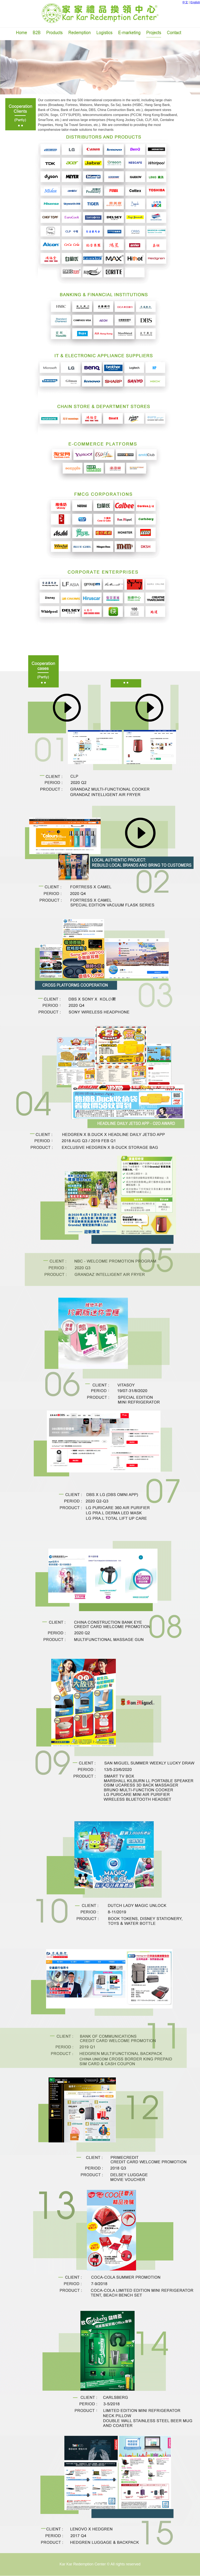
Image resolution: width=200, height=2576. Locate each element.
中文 (185, 2)
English (195, 2)
